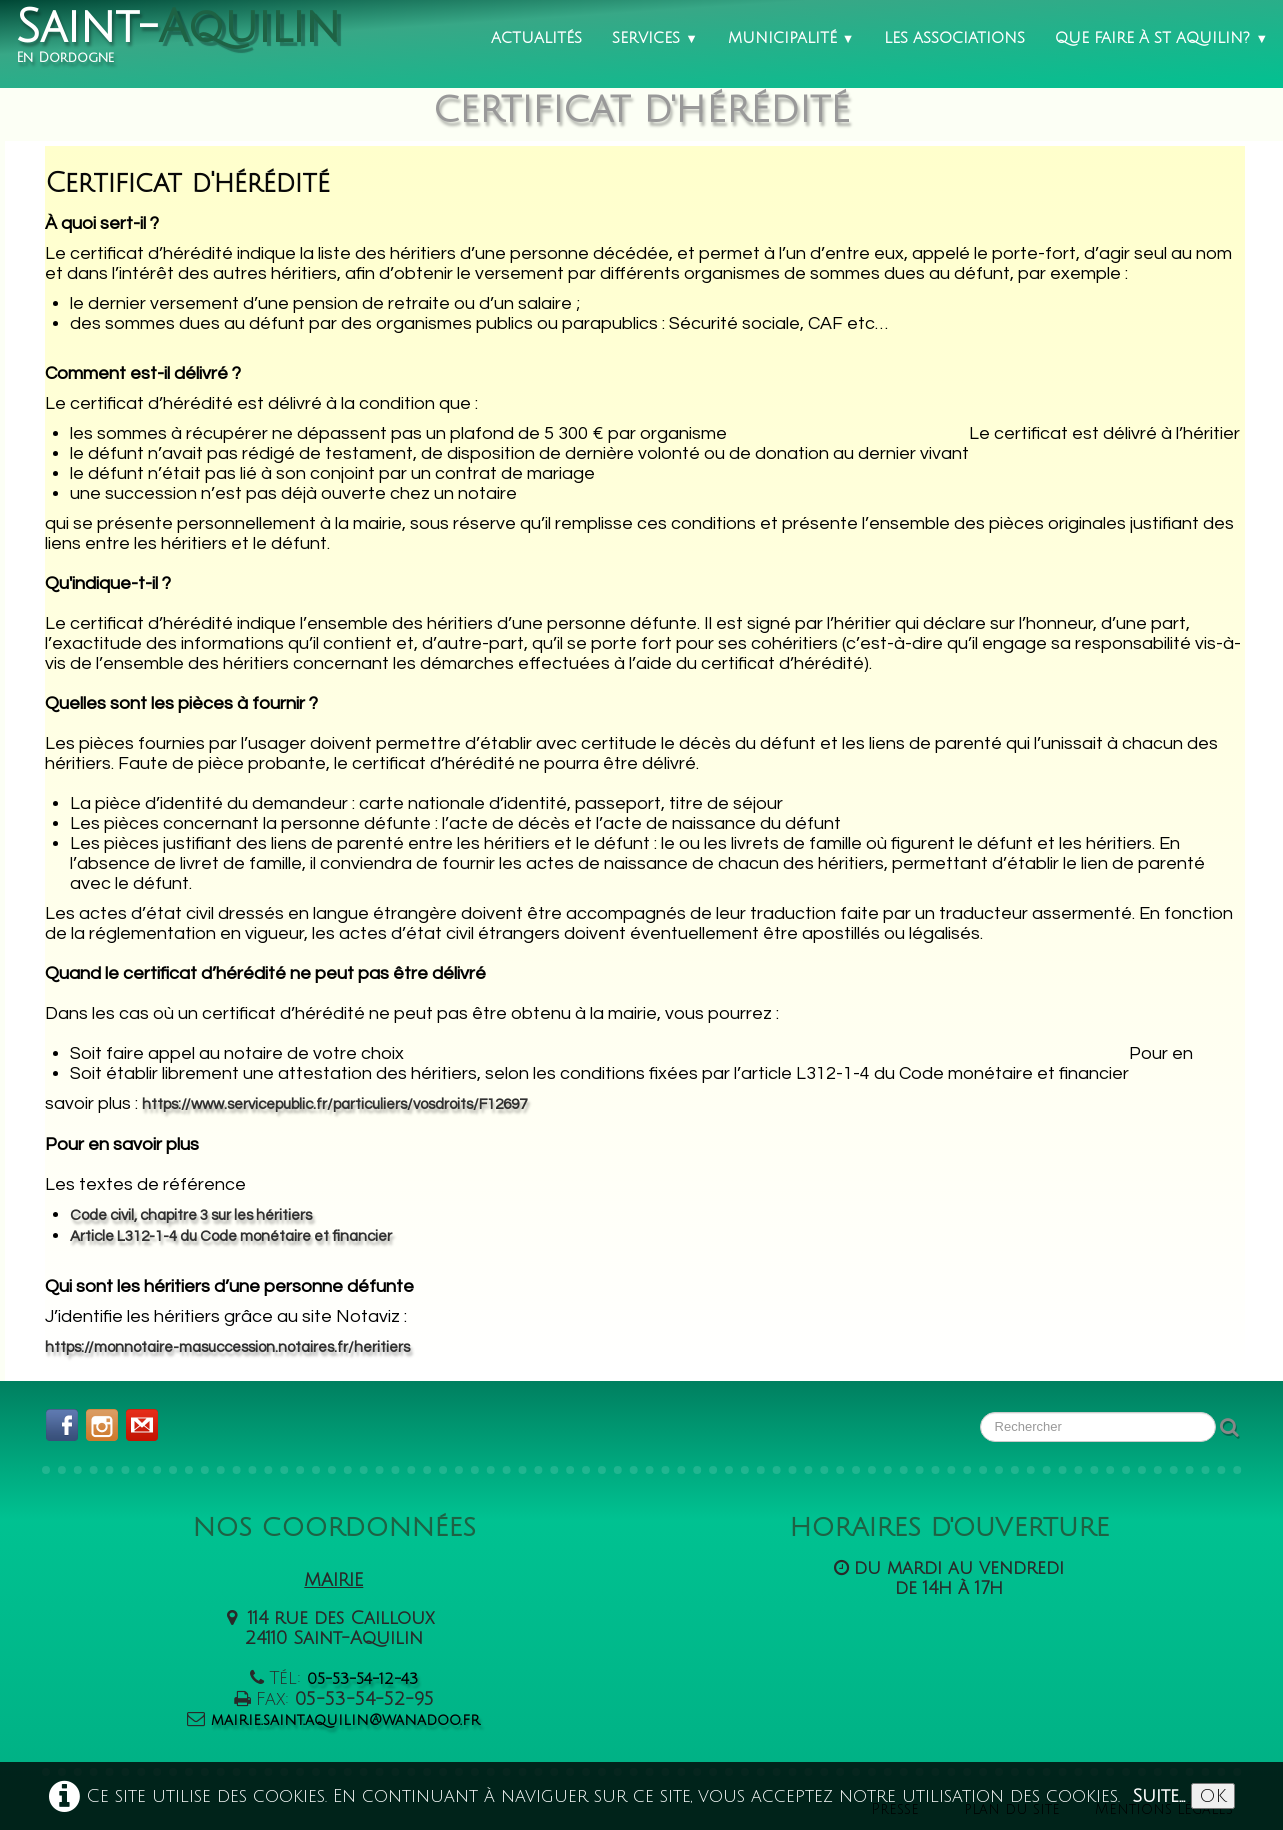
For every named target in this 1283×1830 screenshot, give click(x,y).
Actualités (536, 38)
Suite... (1158, 1796)
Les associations (954, 38)
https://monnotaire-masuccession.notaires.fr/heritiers (227, 1347)
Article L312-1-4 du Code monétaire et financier (231, 1236)
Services (655, 38)
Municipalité (791, 38)
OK (1213, 1796)
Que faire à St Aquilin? (1161, 38)
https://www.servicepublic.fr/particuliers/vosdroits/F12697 (334, 1104)
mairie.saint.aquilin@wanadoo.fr (345, 1720)
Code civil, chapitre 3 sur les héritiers (191, 1215)
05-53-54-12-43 (362, 1679)
